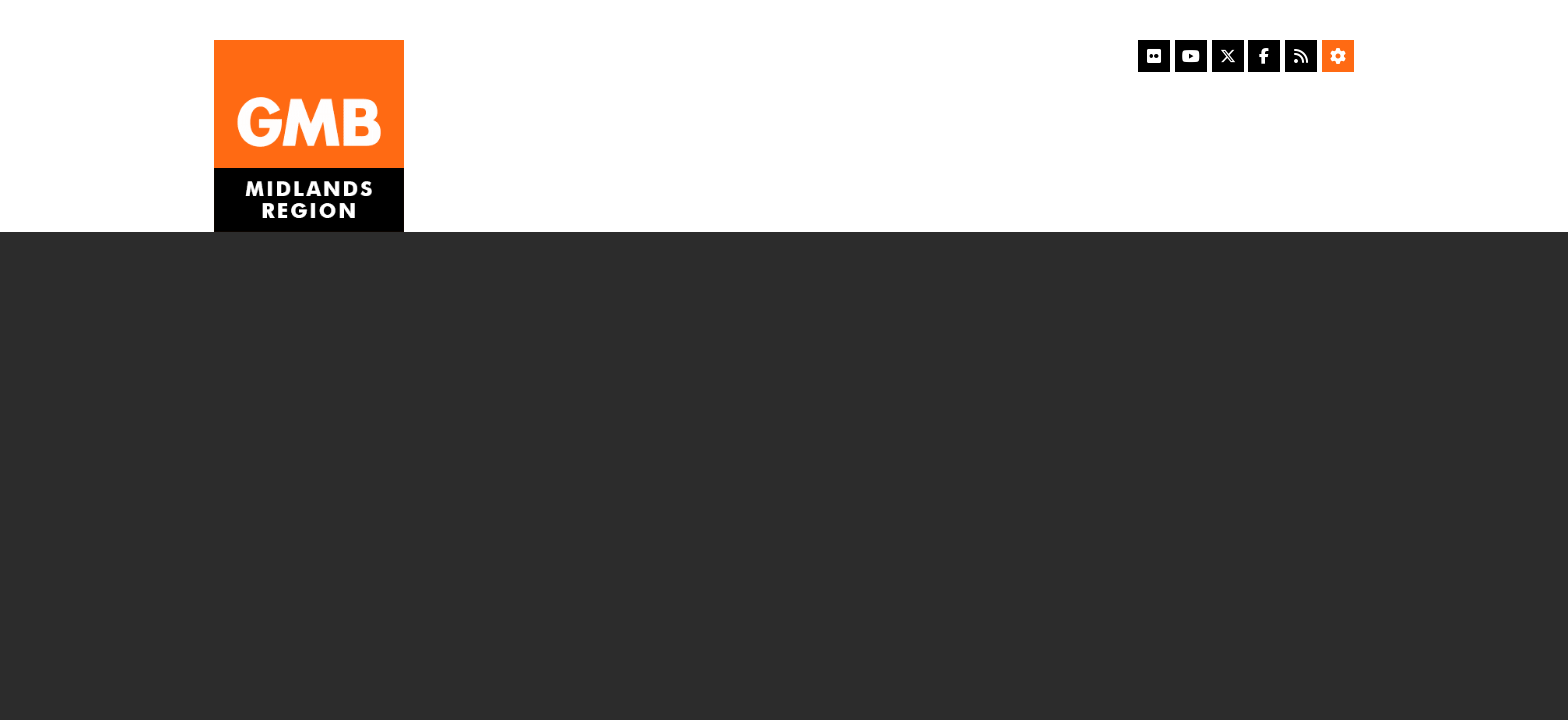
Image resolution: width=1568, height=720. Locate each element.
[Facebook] (1264, 56)
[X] (1228, 56)
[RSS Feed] (1301, 56)
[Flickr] (1154, 56)
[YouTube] (1191, 56)
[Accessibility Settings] (1338, 56)
